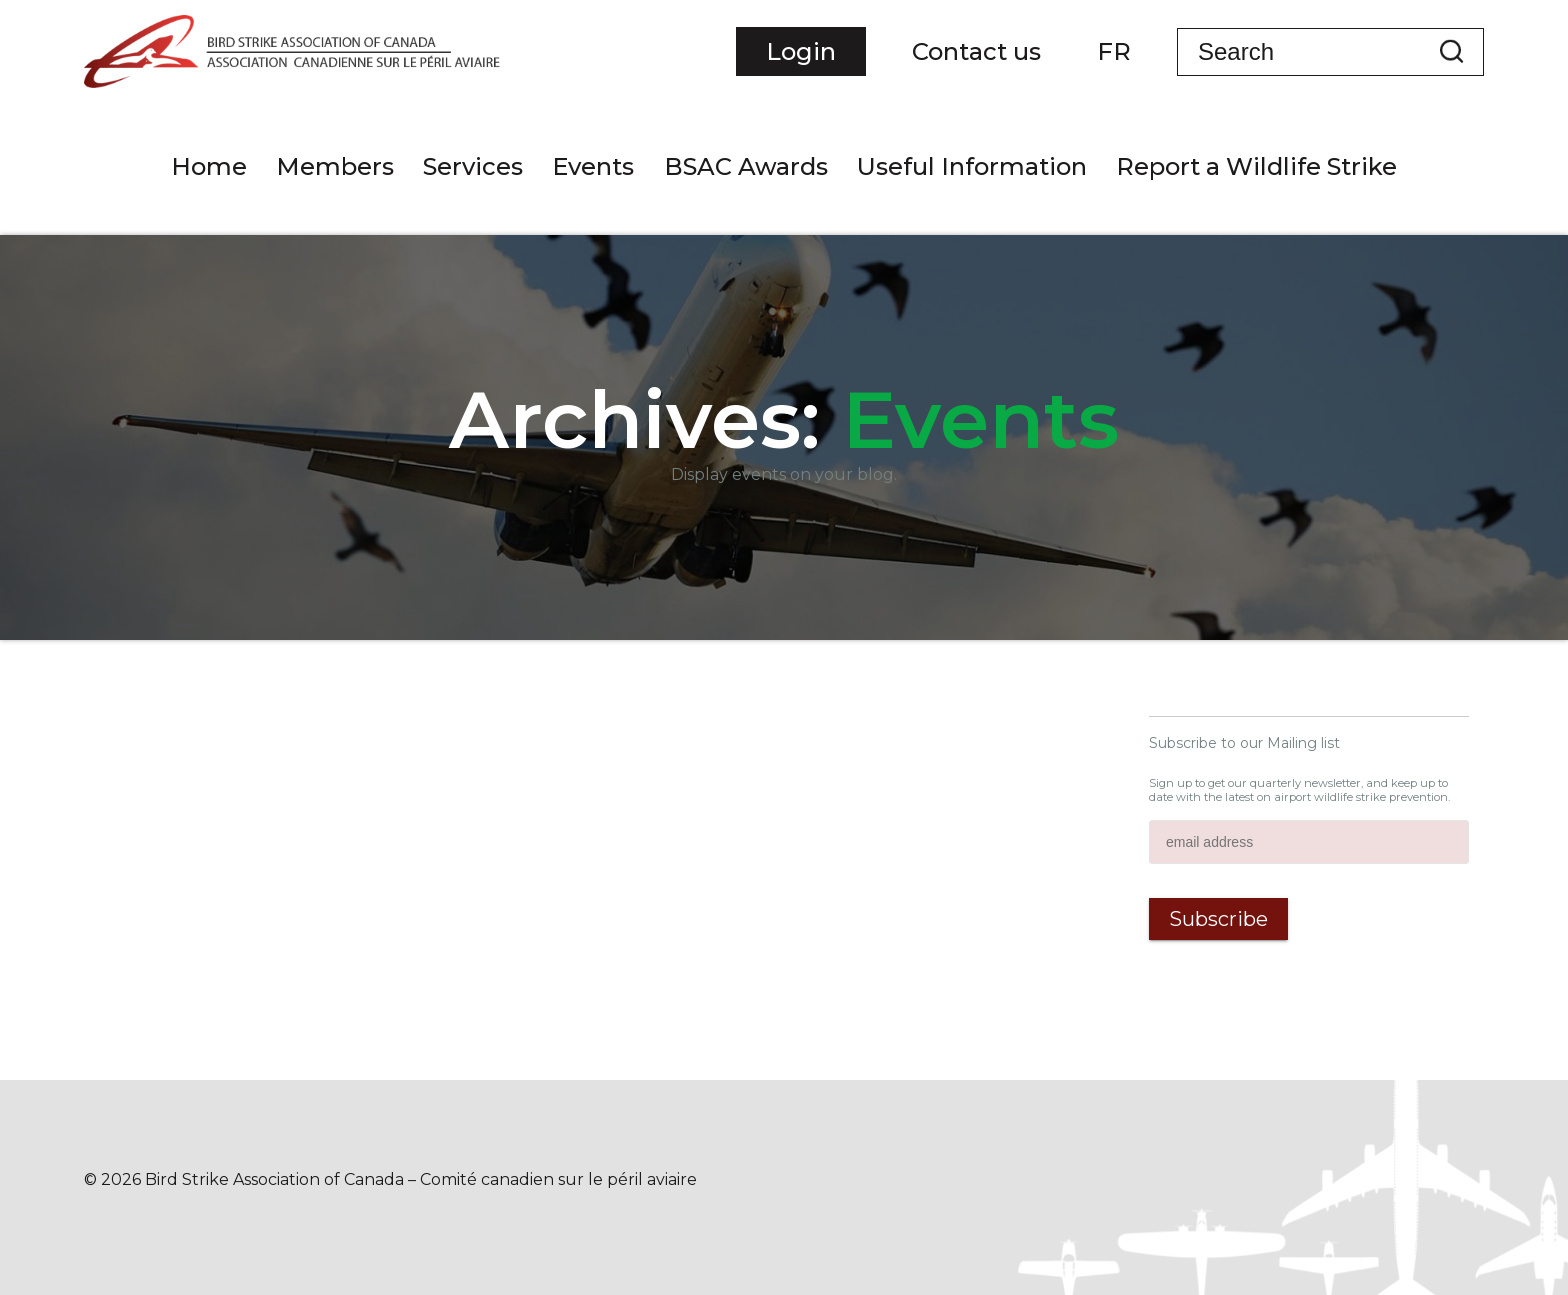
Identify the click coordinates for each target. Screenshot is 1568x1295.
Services (473, 166)
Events (593, 166)
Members (335, 166)
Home (209, 166)
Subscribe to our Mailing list (1244, 743)
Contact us (976, 51)
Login (801, 51)
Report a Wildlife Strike (1256, 166)
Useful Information (972, 166)
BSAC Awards (746, 166)
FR (1114, 51)
